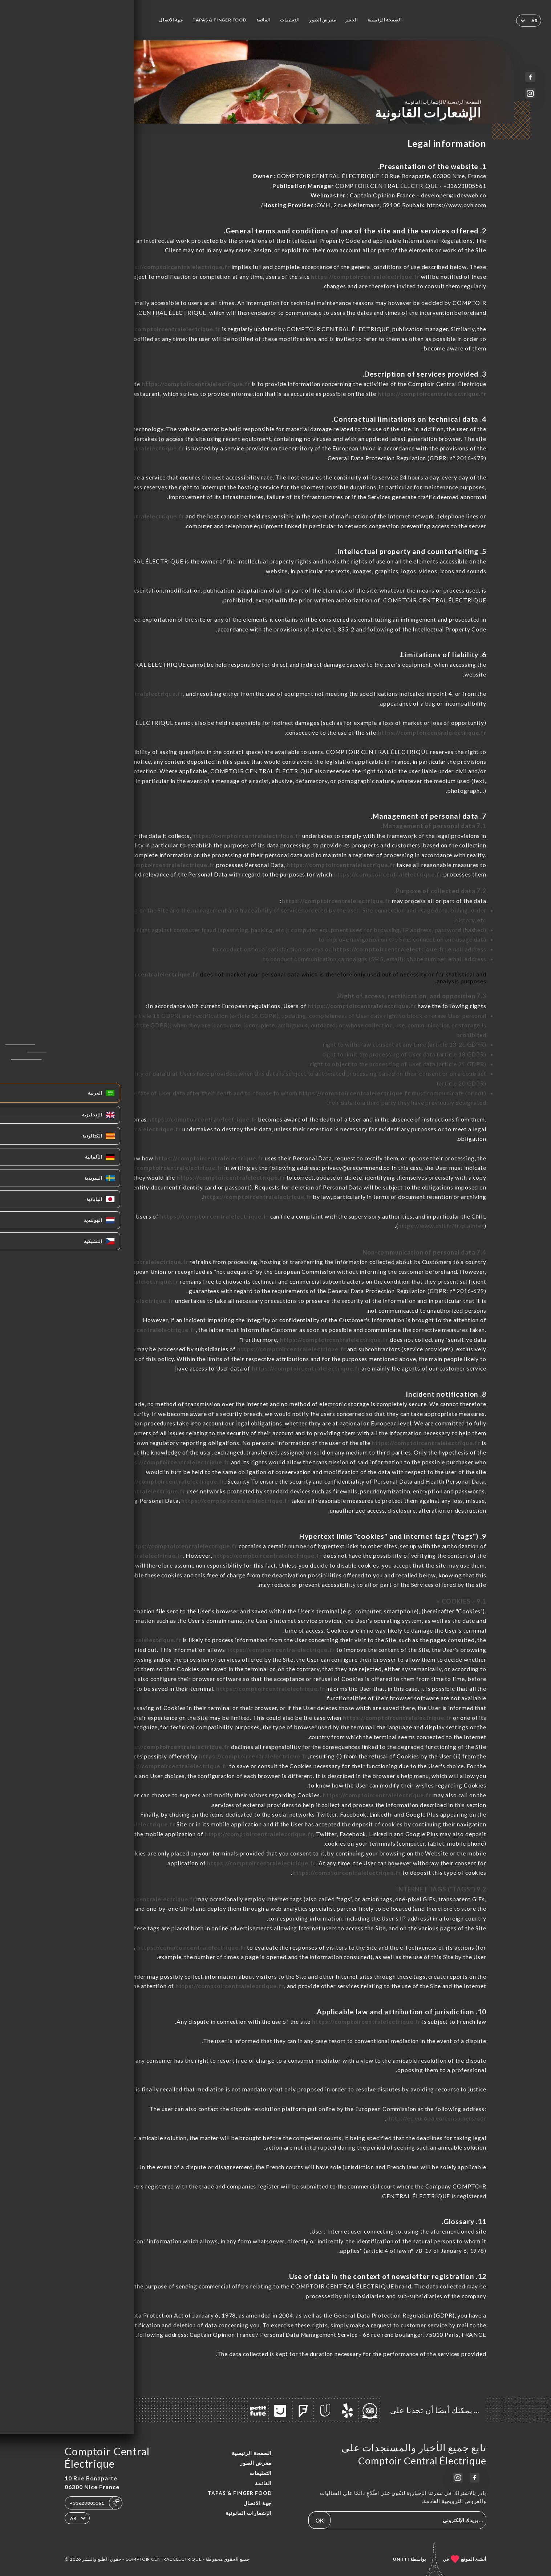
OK (319, 2520)
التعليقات (289, 20)
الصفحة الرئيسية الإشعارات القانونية (443, 102)
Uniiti (401, 2559)
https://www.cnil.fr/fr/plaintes (441, 1226)
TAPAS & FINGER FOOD (220, 20)
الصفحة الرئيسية (384, 20)
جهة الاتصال (171, 20)
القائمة (263, 20)
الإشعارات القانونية (249, 2513)
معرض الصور (322, 20)
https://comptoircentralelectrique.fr (175, 267)
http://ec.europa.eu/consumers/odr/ (436, 2118)
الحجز (351, 20)
